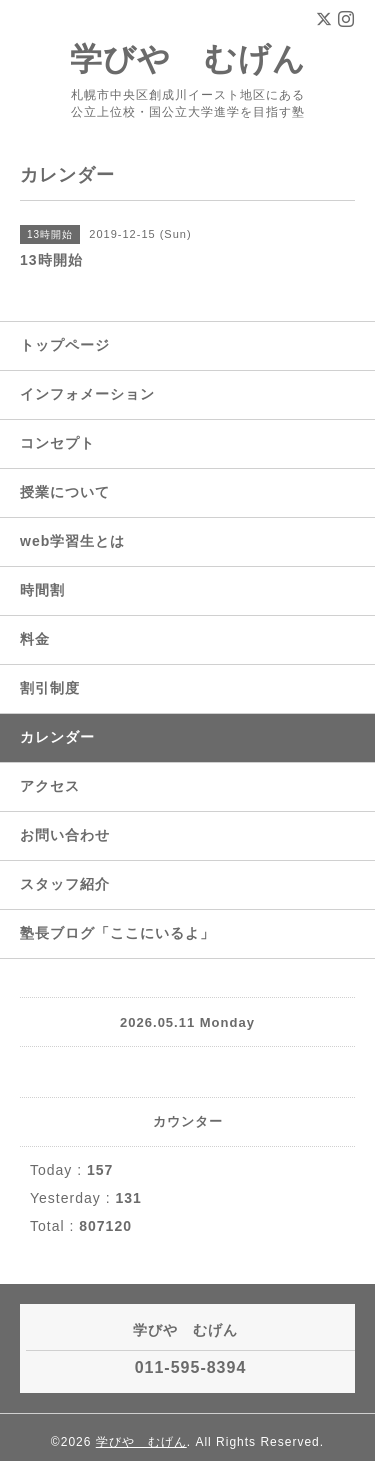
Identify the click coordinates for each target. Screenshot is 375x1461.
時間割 (42, 590)
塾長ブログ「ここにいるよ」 (117, 933)
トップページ (65, 345)
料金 (35, 639)
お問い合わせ (65, 835)
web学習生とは (72, 541)
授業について (65, 492)
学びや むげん (188, 59)
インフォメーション (87, 394)
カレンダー (57, 737)
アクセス (50, 786)
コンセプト (57, 443)
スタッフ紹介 (65, 884)
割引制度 (50, 688)
